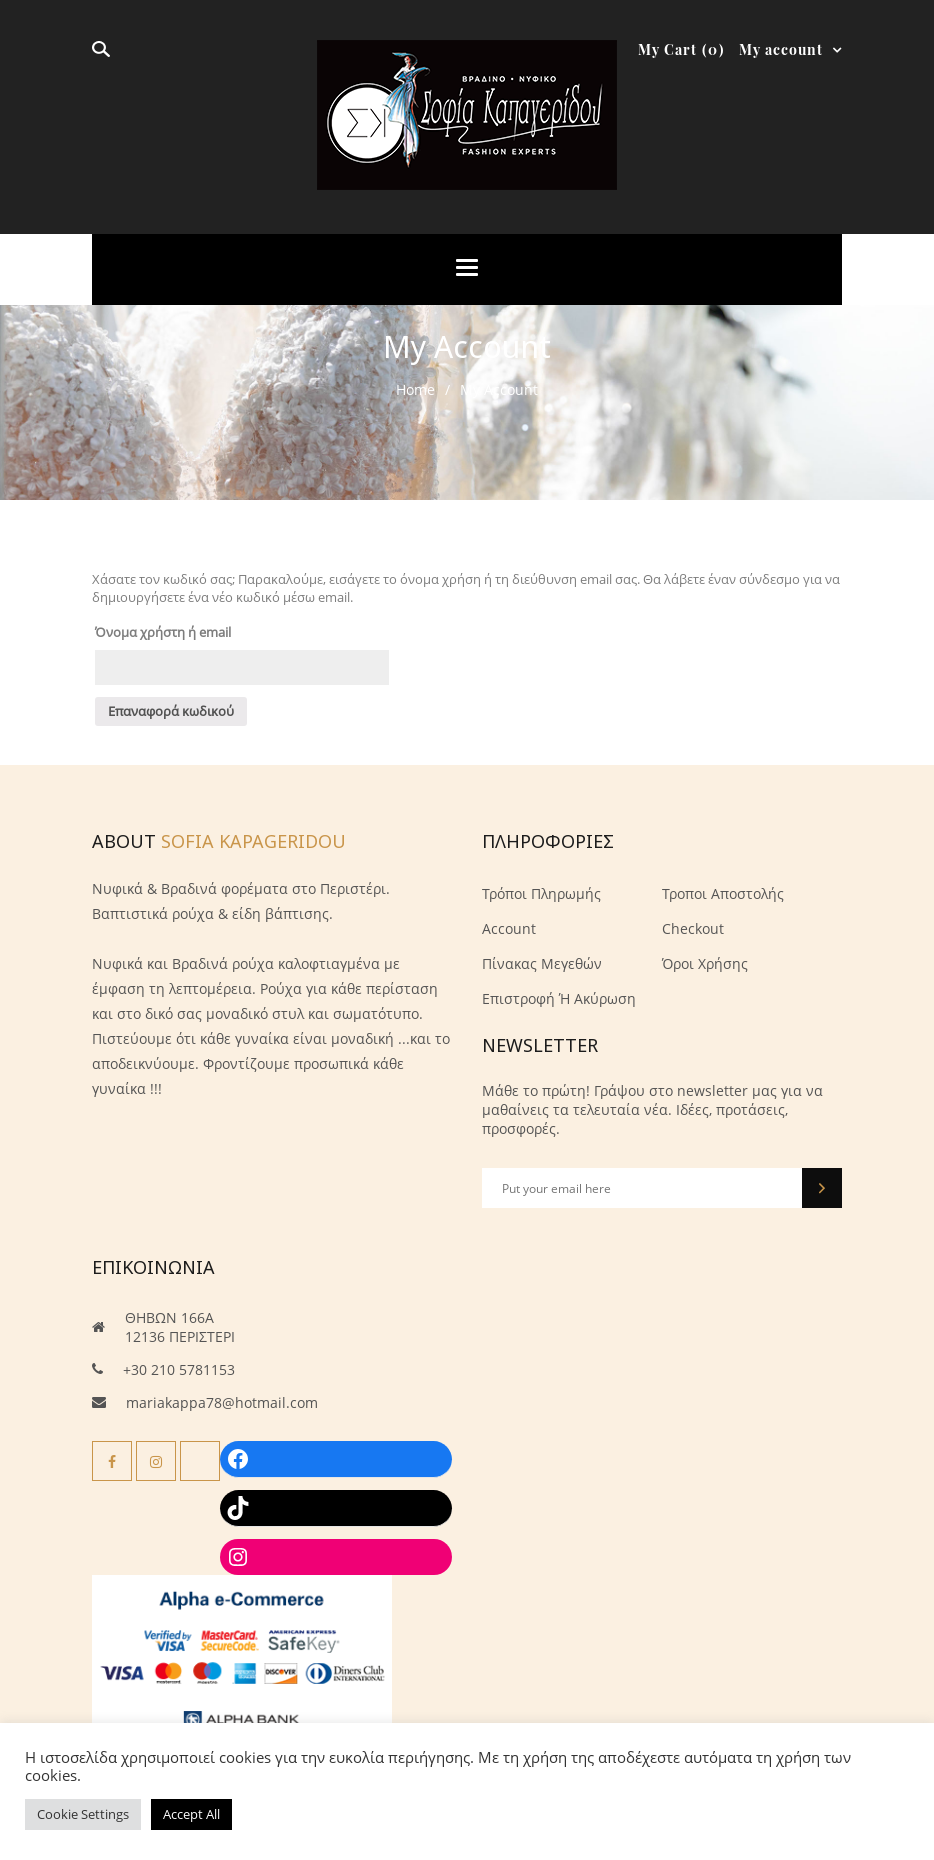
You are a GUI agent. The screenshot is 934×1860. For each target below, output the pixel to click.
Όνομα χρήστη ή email (163, 632)
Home (415, 389)
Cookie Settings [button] (83, 1814)
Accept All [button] (191, 1814)
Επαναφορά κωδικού (171, 711)
